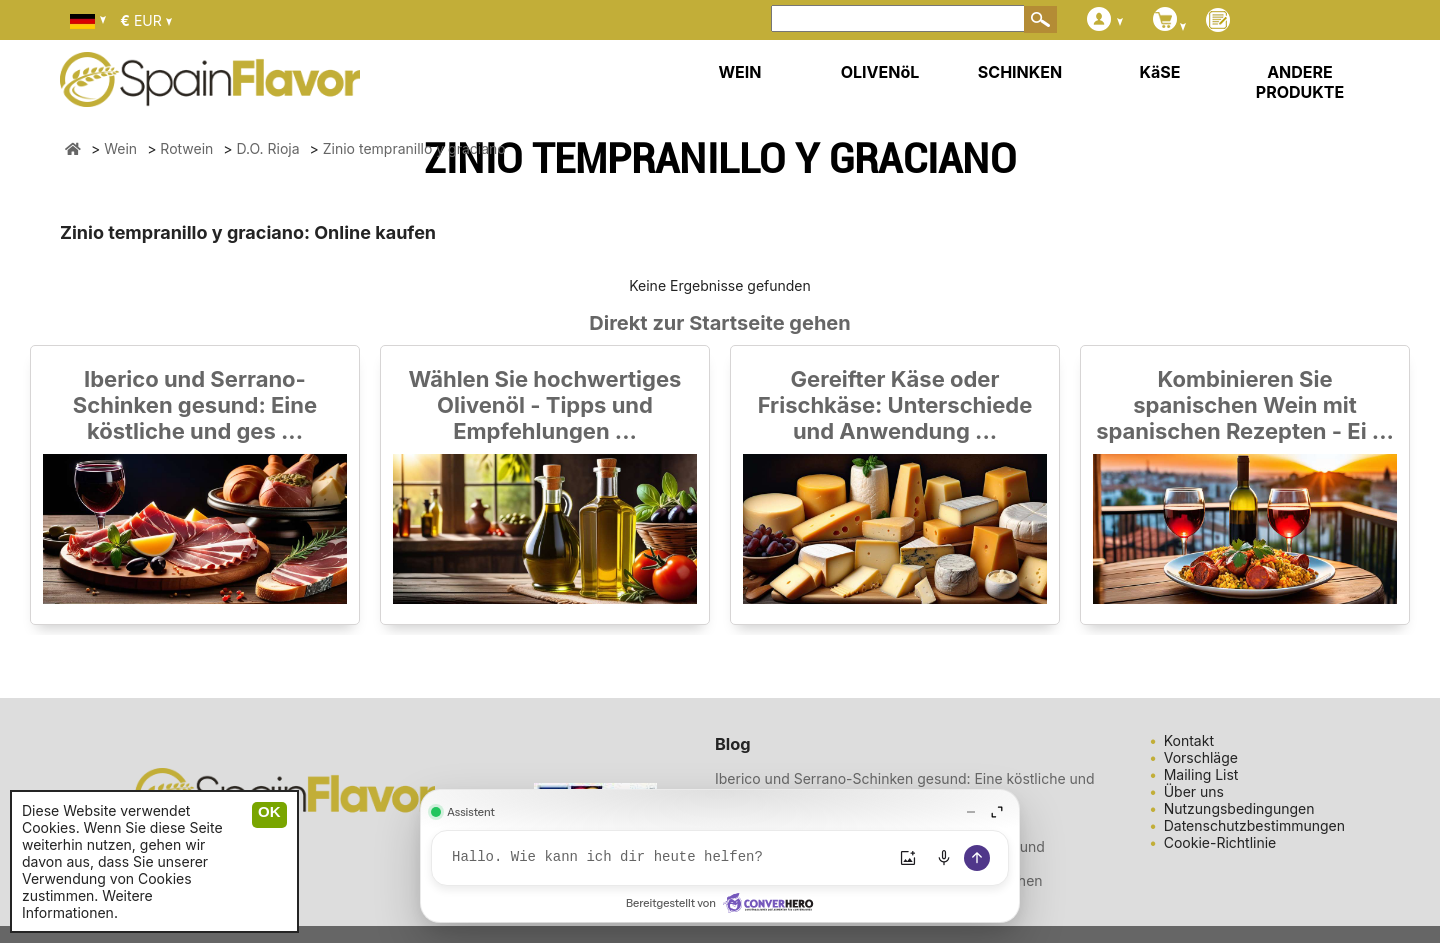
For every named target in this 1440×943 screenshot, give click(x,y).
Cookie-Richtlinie (1220, 842)
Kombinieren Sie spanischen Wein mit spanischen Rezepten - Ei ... (1245, 405)
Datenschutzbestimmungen (1254, 825)
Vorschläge (1201, 757)
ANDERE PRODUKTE (1300, 82)
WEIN (739, 72)
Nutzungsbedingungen (1239, 808)
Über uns (1194, 791)
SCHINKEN (1020, 72)
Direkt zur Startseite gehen (719, 323)
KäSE (1160, 72)
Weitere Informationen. (87, 904)
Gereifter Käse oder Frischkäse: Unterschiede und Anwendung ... (895, 405)
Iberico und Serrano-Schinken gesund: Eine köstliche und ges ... (195, 405)
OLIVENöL (880, 72)
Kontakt (1189, 740)
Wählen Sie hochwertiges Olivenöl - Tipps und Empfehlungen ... (545, 405)
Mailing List (1201, 774)
